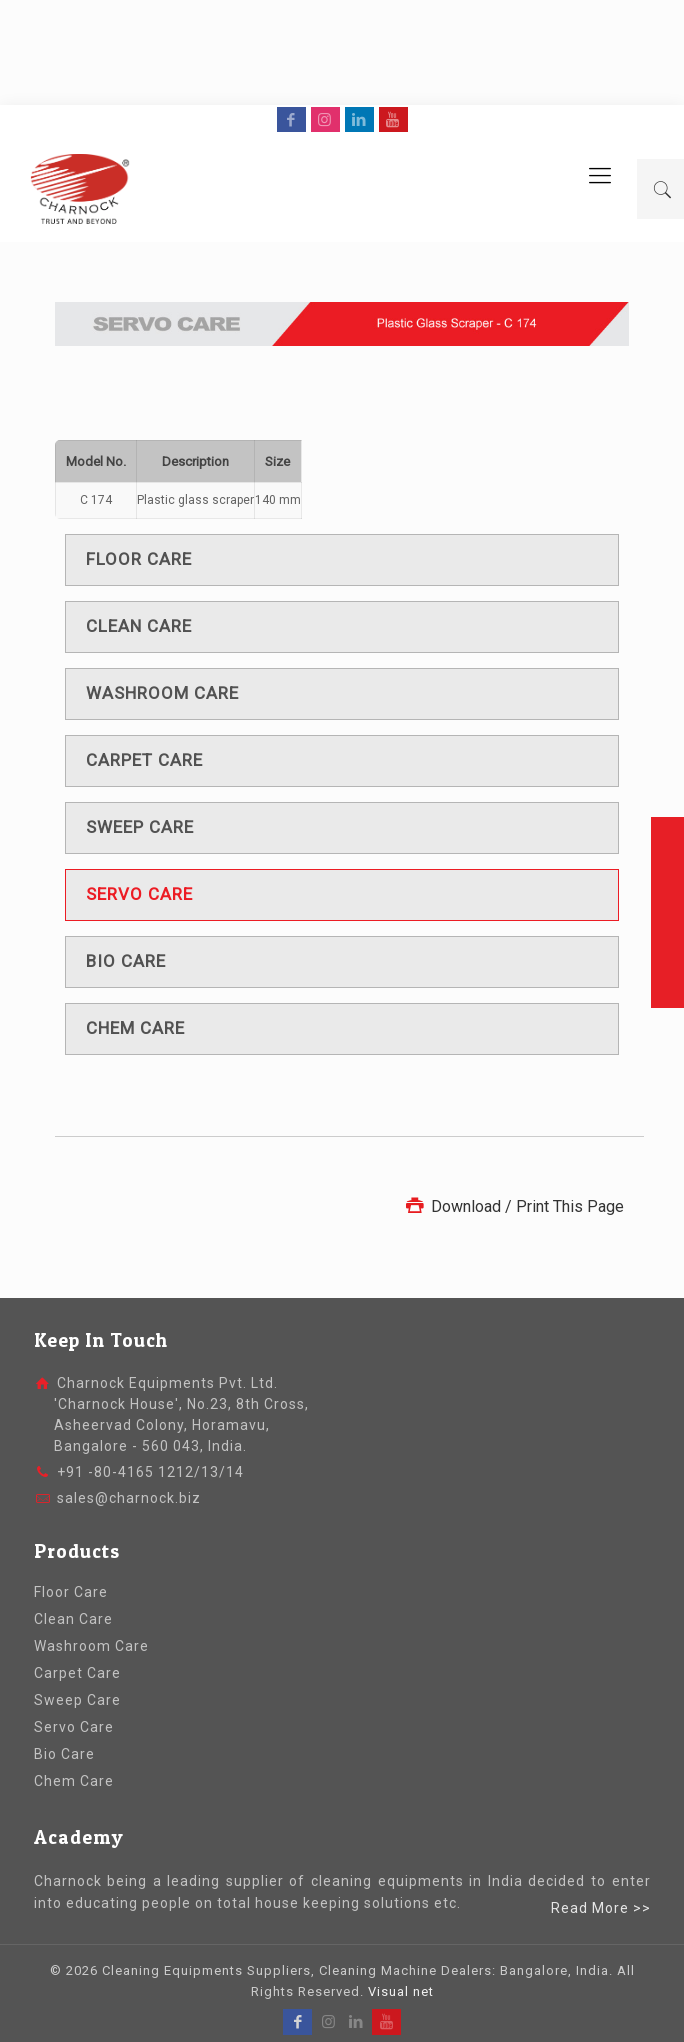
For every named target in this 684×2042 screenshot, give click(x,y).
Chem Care (74, 1781)
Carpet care (144, 760)
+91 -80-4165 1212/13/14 (150, 1472)
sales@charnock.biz (129, 1498)
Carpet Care (77, 1673)
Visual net (401, 1991)
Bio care (126, 961)
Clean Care (73, 1619)
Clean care (139, 626)
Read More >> (601, 1908)
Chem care (135, 1028)
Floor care (139, 559)
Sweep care (140, 827)
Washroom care (162, 693)
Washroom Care (91, 1646)
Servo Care (74, 1727)
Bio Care (64, 1754)
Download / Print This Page (513, 1206)
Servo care (139, 894)
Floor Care (71, 1592)
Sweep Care (77, 1700)
